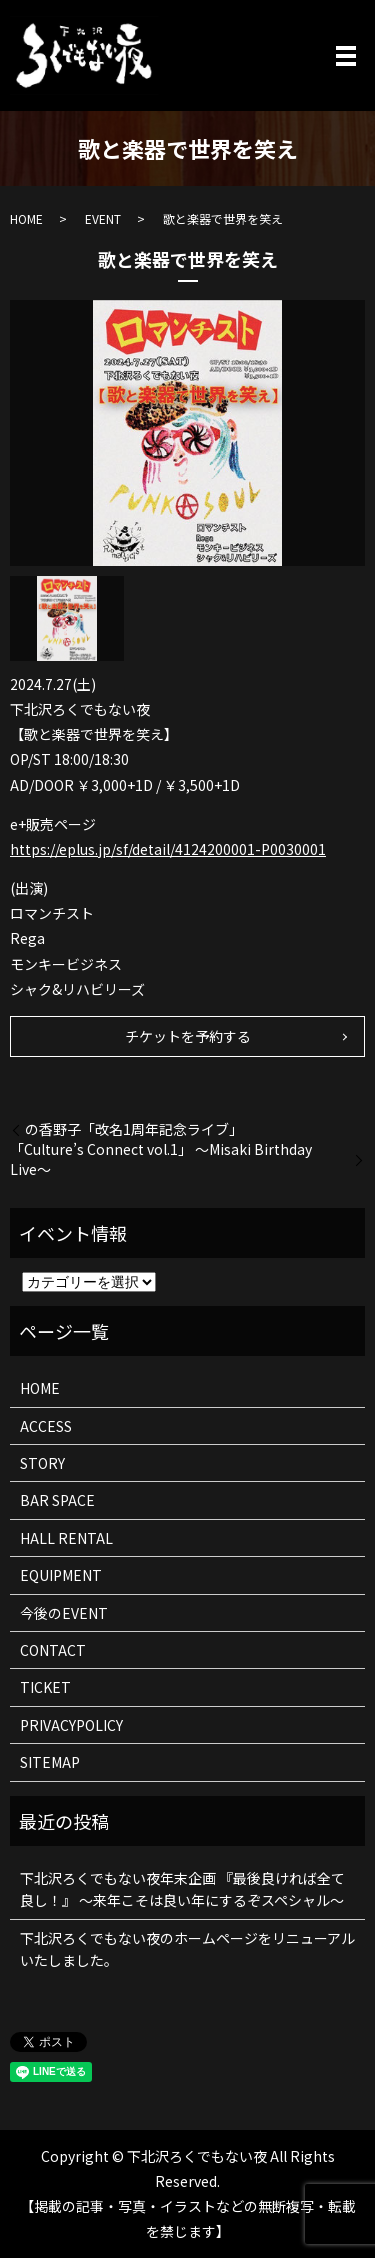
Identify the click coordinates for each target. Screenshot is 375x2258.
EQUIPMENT (61, 1575)
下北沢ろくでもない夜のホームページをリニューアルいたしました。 (187, 1949)
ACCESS (46, 1426)
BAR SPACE (57, 1500)
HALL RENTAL (66, 1538)
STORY (42, 1463)
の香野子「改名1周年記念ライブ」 (134, 1129)
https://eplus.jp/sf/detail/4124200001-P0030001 (168, 849)
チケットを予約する (188, 1036)
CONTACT (53, 1650)
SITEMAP (50, 1762)
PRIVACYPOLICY (71, 1725)
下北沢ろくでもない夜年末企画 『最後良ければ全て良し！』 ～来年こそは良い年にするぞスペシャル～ (182, 1889)
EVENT (103, 218)
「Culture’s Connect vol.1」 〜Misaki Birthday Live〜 (161, 1159)
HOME (26, 218)
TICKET (45, 1687)
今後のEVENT (64, 1613)
